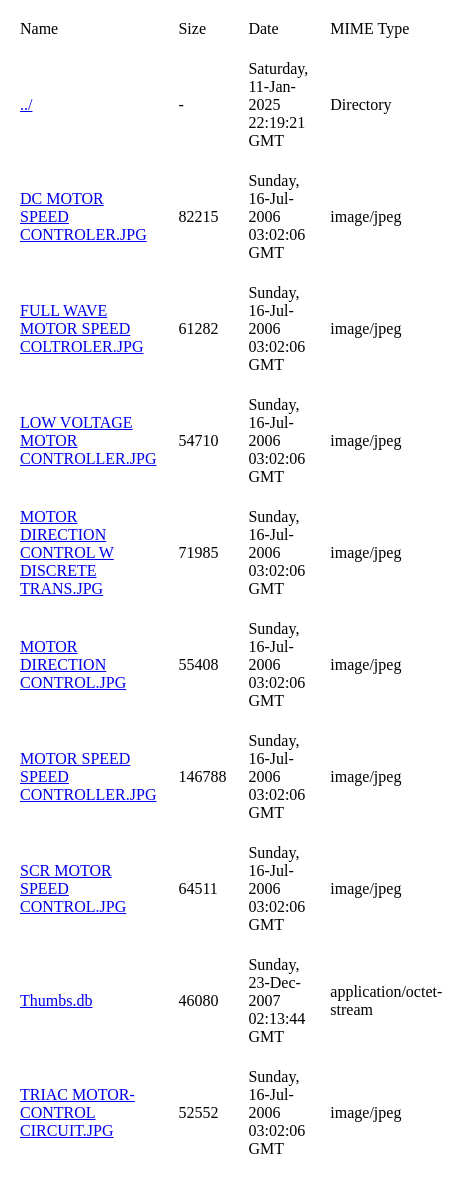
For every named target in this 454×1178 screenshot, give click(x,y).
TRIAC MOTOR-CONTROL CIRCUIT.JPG (77, 1112)
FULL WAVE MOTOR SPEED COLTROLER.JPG (81, 328)
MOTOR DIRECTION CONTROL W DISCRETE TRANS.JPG (67, 552)
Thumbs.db (56, 1000)
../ (26, 104)
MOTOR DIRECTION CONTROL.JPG (73, 664)
